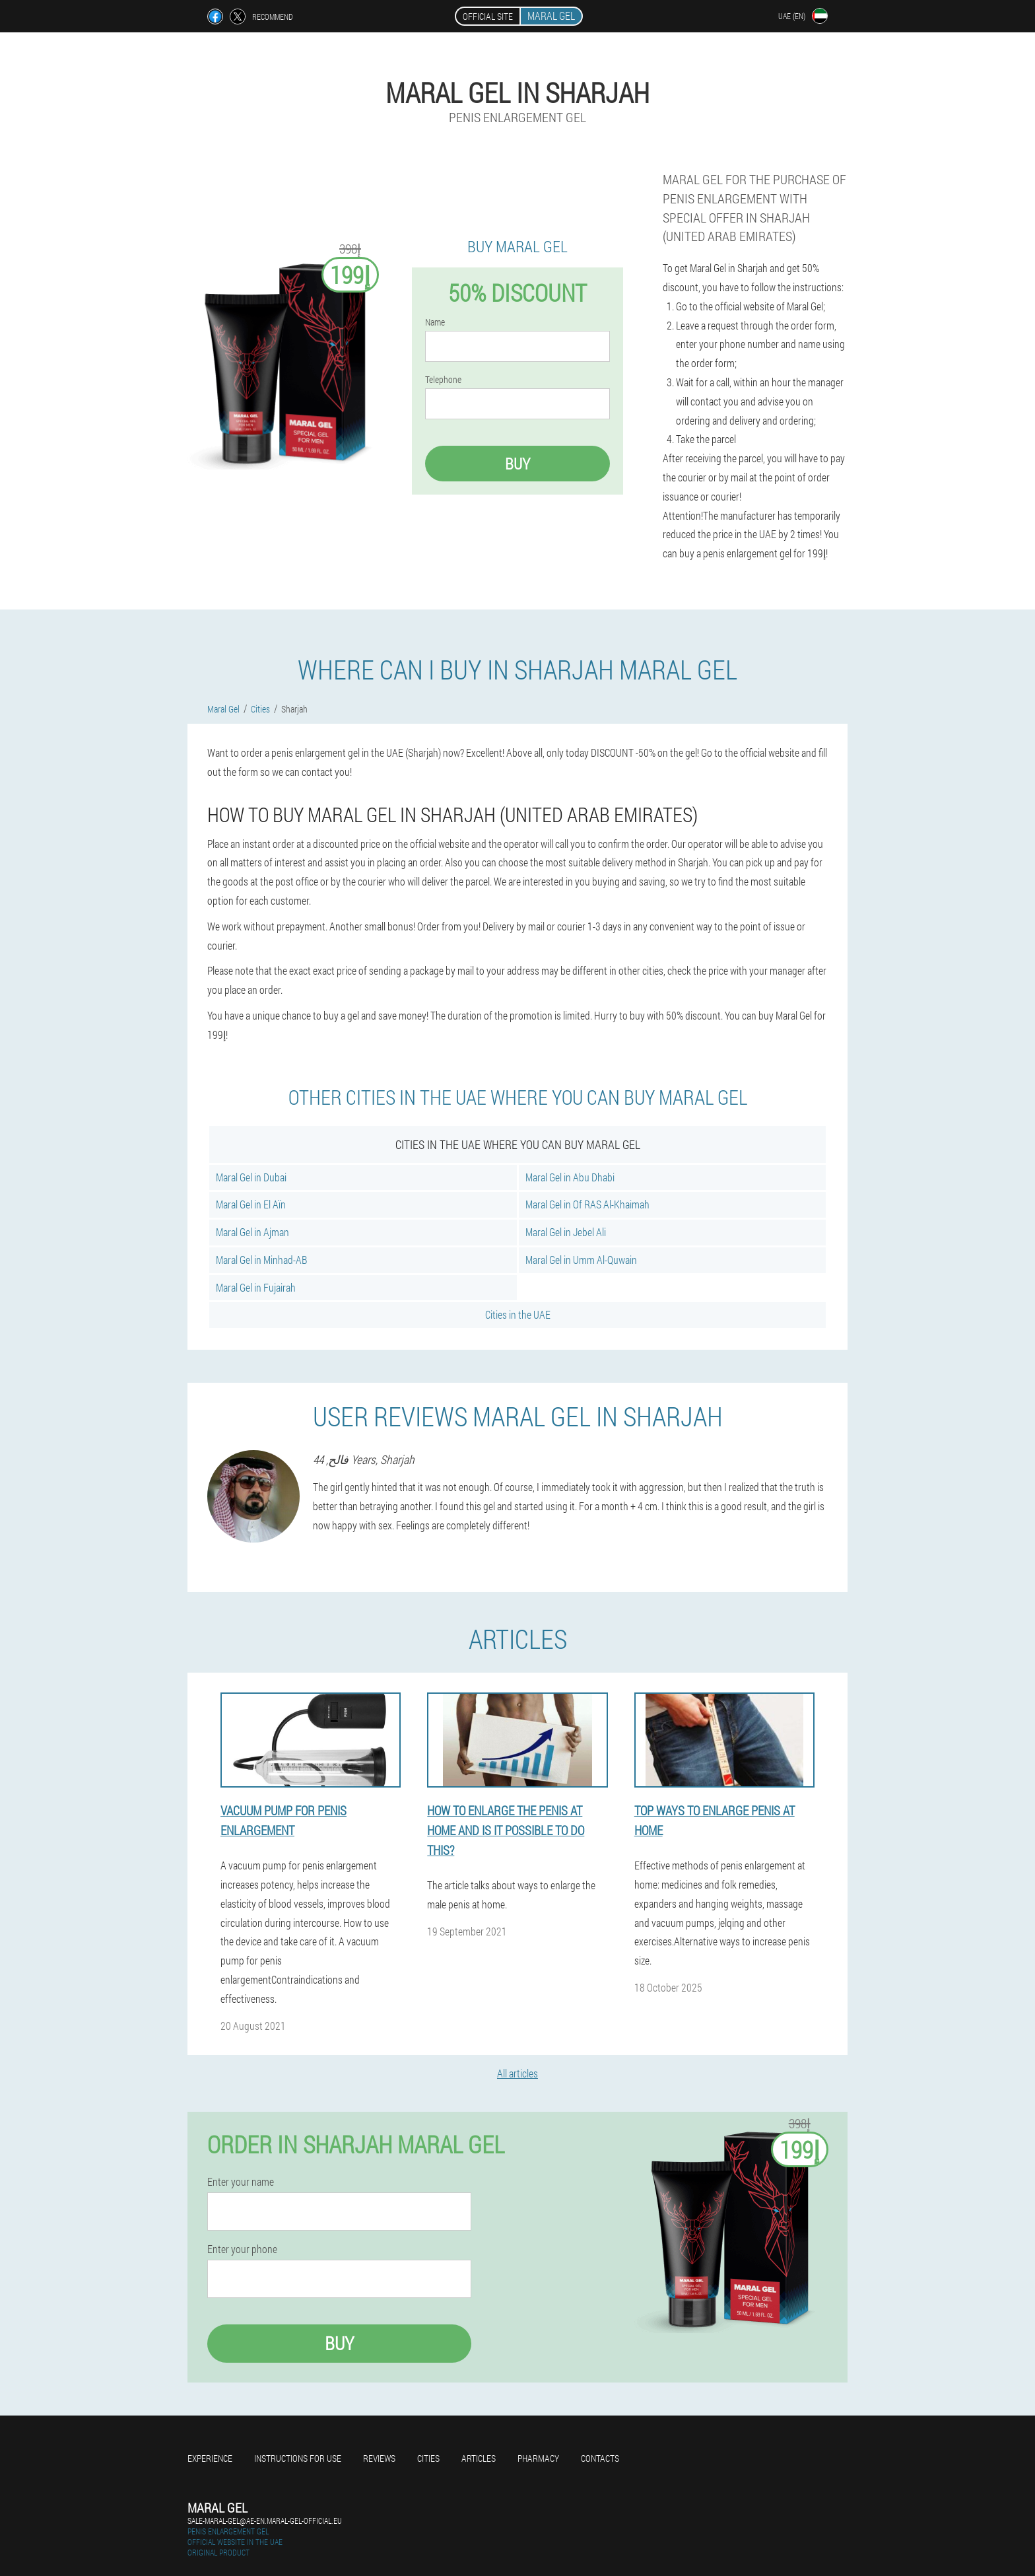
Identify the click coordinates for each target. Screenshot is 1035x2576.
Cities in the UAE (518, 1314)
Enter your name (240, 2181)
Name (435, 322)
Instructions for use (297, 2458)
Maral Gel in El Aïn (251, 1204)
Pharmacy (538, 2458)
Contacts (600, 2458)
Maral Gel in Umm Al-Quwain (581, 1260)
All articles (517, 2073)
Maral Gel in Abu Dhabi (570, 1177)
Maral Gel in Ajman (252, 1232)
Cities (428, 2458)
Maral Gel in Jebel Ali (565, 1232)
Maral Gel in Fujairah (256, 1287)
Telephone (443, 379)
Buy (517, 463)
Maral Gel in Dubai (251, 1177)
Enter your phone (242, 2249)
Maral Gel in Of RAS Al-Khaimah (587, 1204)
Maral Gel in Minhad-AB (261, 1260)
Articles (478, 2458)
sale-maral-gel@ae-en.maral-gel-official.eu (264, 2520)
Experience (209, 2458)
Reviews (379, 2458)
